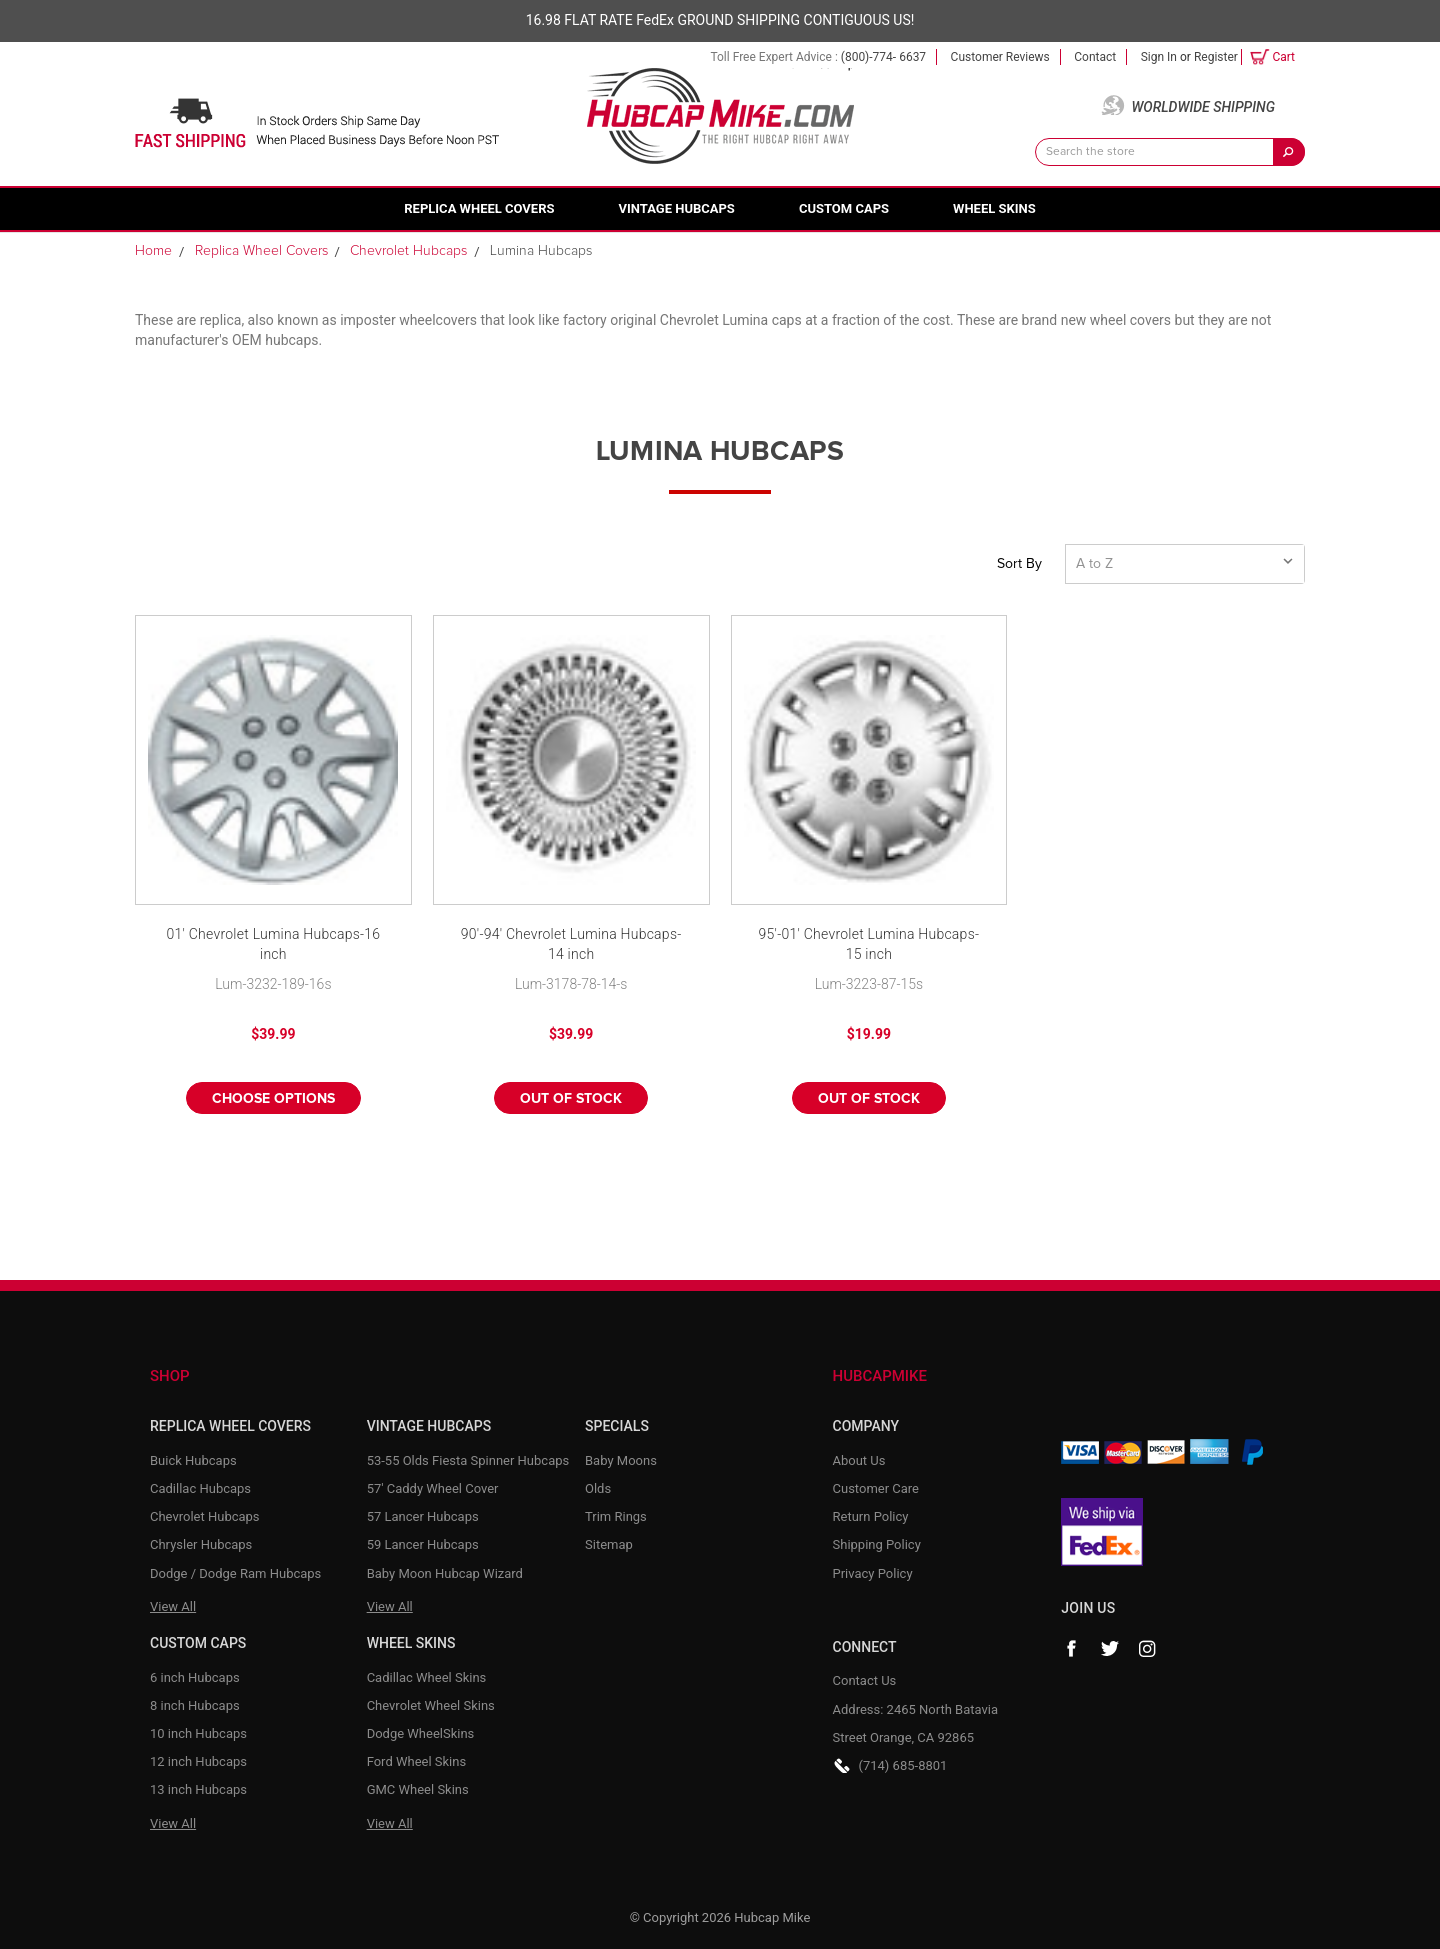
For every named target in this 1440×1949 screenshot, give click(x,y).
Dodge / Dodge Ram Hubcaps (235, 1573)
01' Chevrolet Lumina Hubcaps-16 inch (273, 944)
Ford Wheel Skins (417, 1761)
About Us (859, 1460)
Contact (1095, 57)
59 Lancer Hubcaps (423, 1544)
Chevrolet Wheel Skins (431, 1705)
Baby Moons (621, 1460)
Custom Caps (844, 208)
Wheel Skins (994, 208)
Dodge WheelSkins (421, 1733)
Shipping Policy (877, 1544)
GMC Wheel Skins (418, 1789)
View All (173, 1606)
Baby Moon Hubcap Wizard (445, 1573)
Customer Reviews (1000, 57)
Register (1216, 57)
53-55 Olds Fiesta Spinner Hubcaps (468, 1460)
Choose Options (273, 1099)
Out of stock (571, 1099)
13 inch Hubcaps (198, 1789)
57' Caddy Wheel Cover (433, 1488)
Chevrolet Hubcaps (205, 1516)
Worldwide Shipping (1203, 107)
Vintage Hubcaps (677, 208)
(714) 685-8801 (903, 1765)
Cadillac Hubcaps (200, 1488)
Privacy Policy (873, 1573)
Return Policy (871, 1516)
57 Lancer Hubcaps (423, 1516)
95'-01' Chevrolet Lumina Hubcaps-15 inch (868, 944)
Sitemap (609, 1544)
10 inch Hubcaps (198, 1733)
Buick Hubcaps (193, 1460)
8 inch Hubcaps (195, 1705)
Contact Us (865, 1680)
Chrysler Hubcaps (201, 1544)
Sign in (1159, 57)
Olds (598, 1488)
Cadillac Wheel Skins (427, 1677)
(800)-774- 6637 (883, 57)
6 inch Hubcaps (195, 1677)
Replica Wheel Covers (479, 208)
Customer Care (876, 1488)
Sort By (1019, 564)
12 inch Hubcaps (198, 1761)
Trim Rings (616, 1516)
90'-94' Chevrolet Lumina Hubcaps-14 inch (571, 944)
